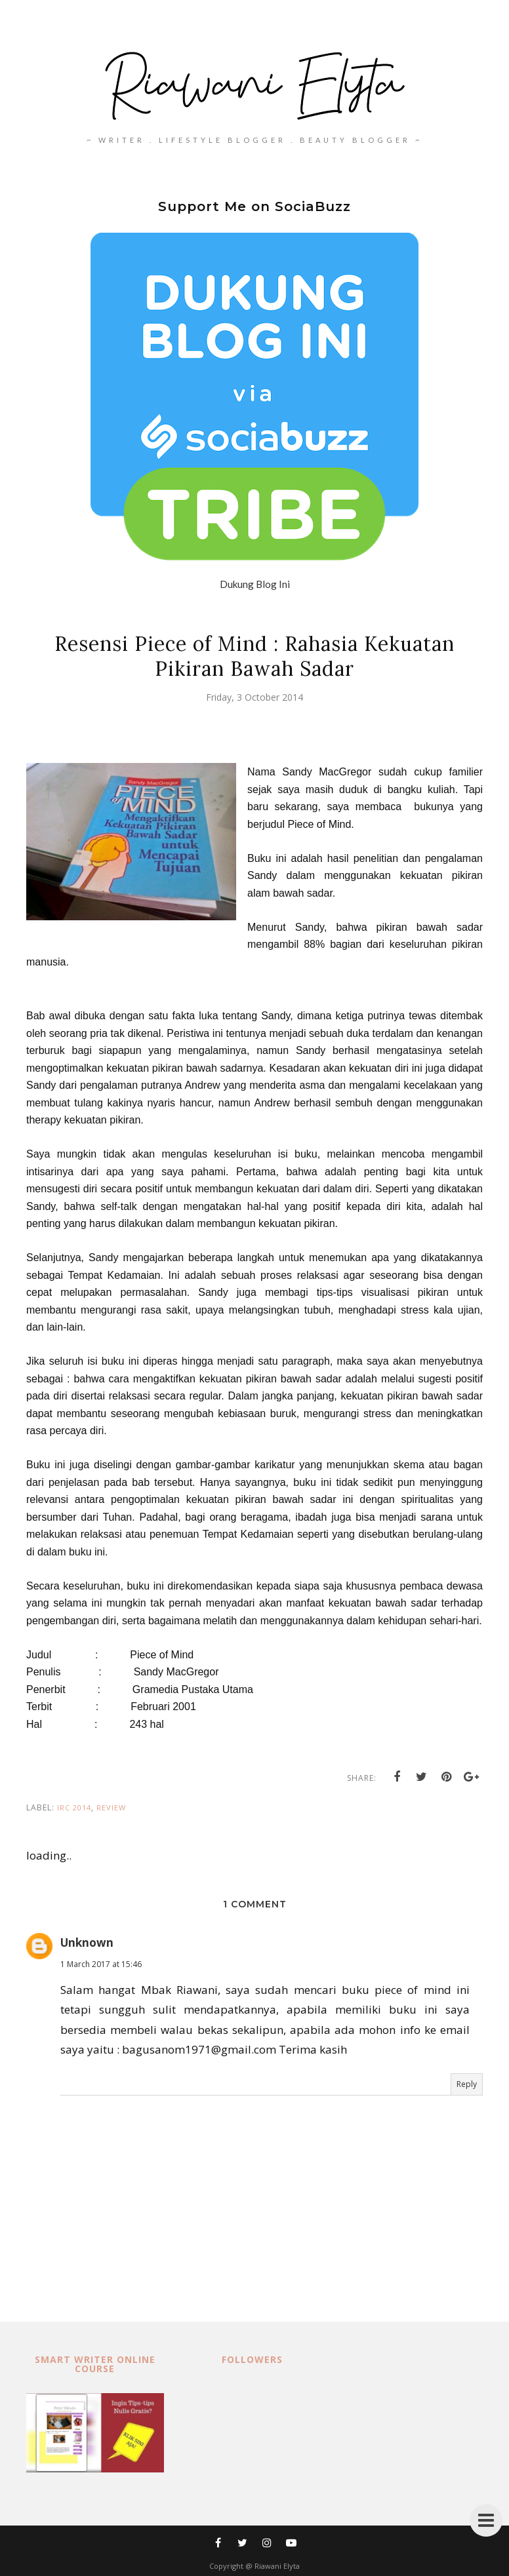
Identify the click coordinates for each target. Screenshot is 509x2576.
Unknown (86, 1942)
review (111, 1807)
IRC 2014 (74, 1807)
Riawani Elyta (277, 2566)
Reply (467, 2084)
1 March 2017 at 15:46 (101, 1964)
